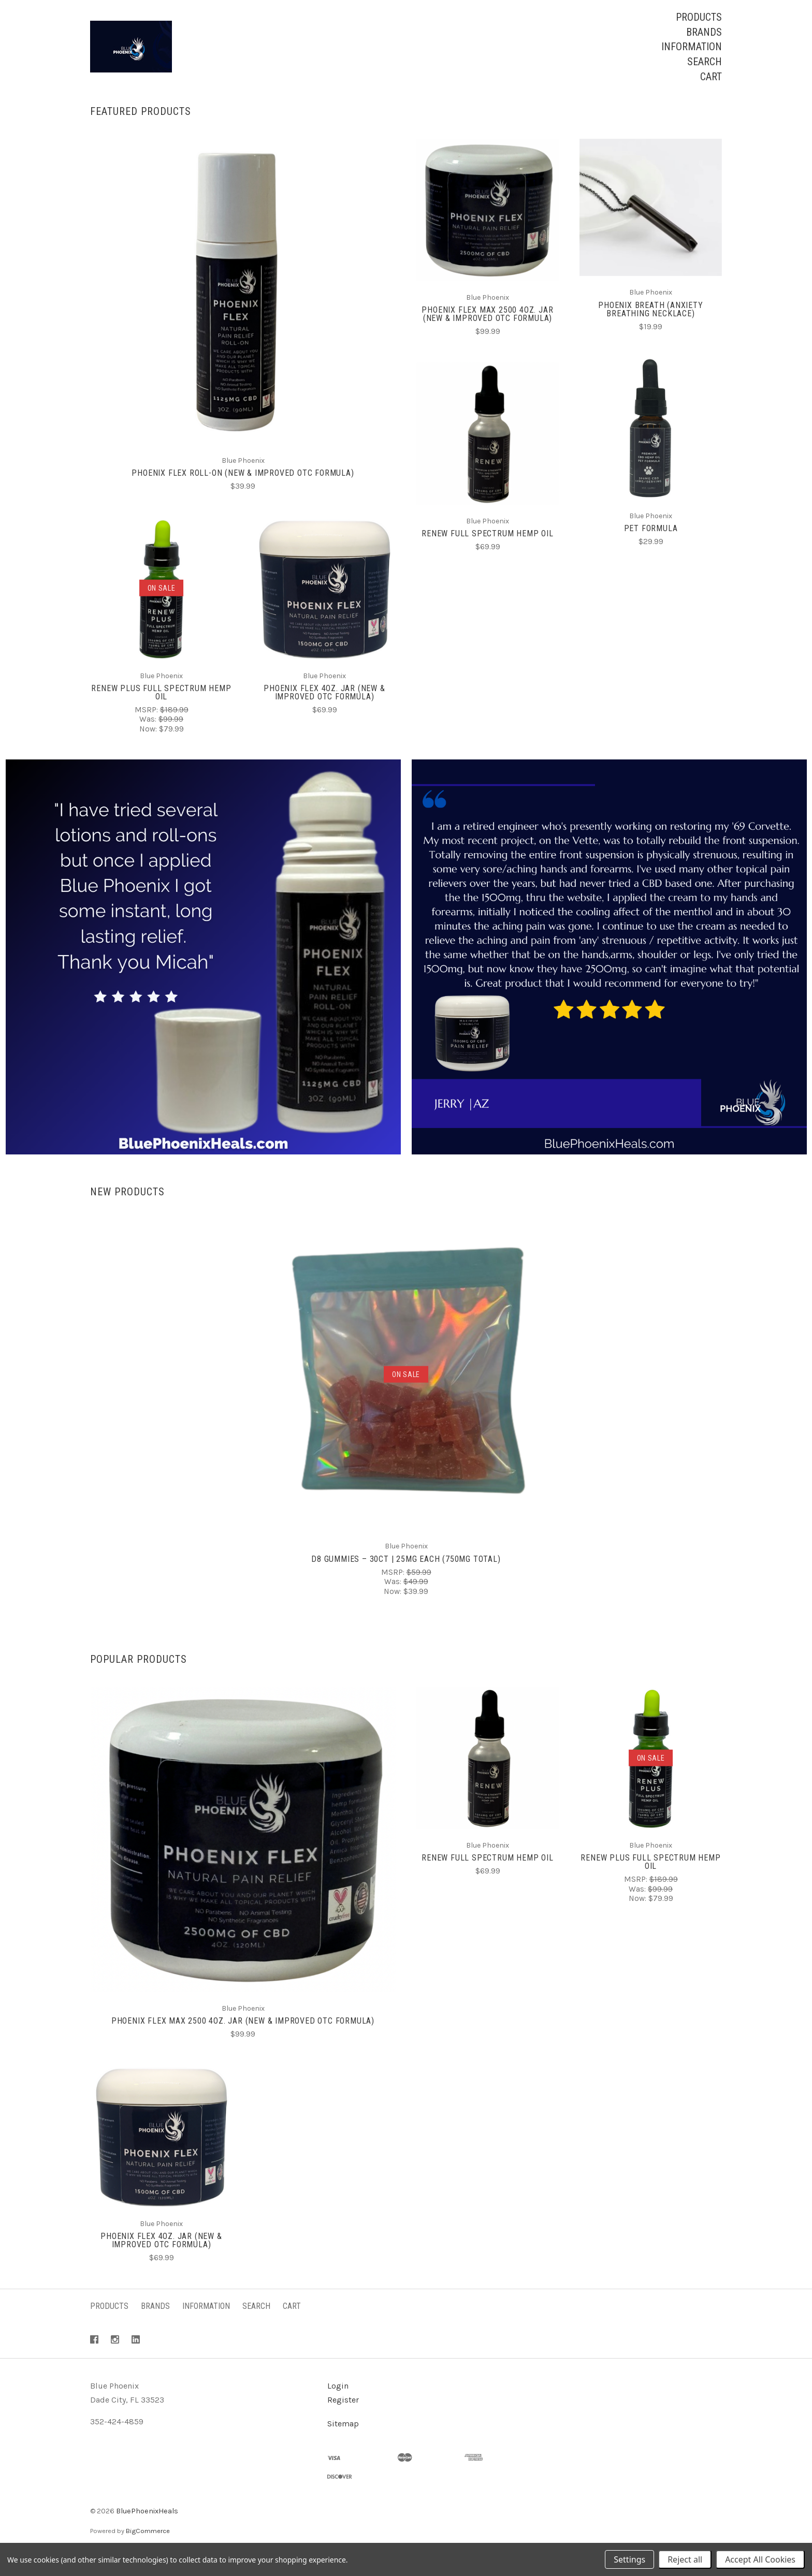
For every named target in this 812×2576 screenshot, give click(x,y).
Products (699, 17)
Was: (148, 738)
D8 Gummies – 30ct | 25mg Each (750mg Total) (405, 1578)
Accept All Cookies (760, 2559)
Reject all (685, 2559)
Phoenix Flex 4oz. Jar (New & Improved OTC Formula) (324, 711)
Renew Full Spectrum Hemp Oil (487, 553)
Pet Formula (651, 548)
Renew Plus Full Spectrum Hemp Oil (161, 711)
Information (691, 46)
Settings (629, 2559)
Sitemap (343, 2443)
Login (338, 2405)
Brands (704, 32)
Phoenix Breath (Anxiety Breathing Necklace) (650, 328)
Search (704, 61)
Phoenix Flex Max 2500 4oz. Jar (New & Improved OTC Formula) (487, 333)
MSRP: (147, 729)
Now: (149, 748)
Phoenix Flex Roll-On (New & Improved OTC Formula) (243, 492)
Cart (711, 76)
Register (343, 2419)
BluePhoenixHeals (147, 2530)
